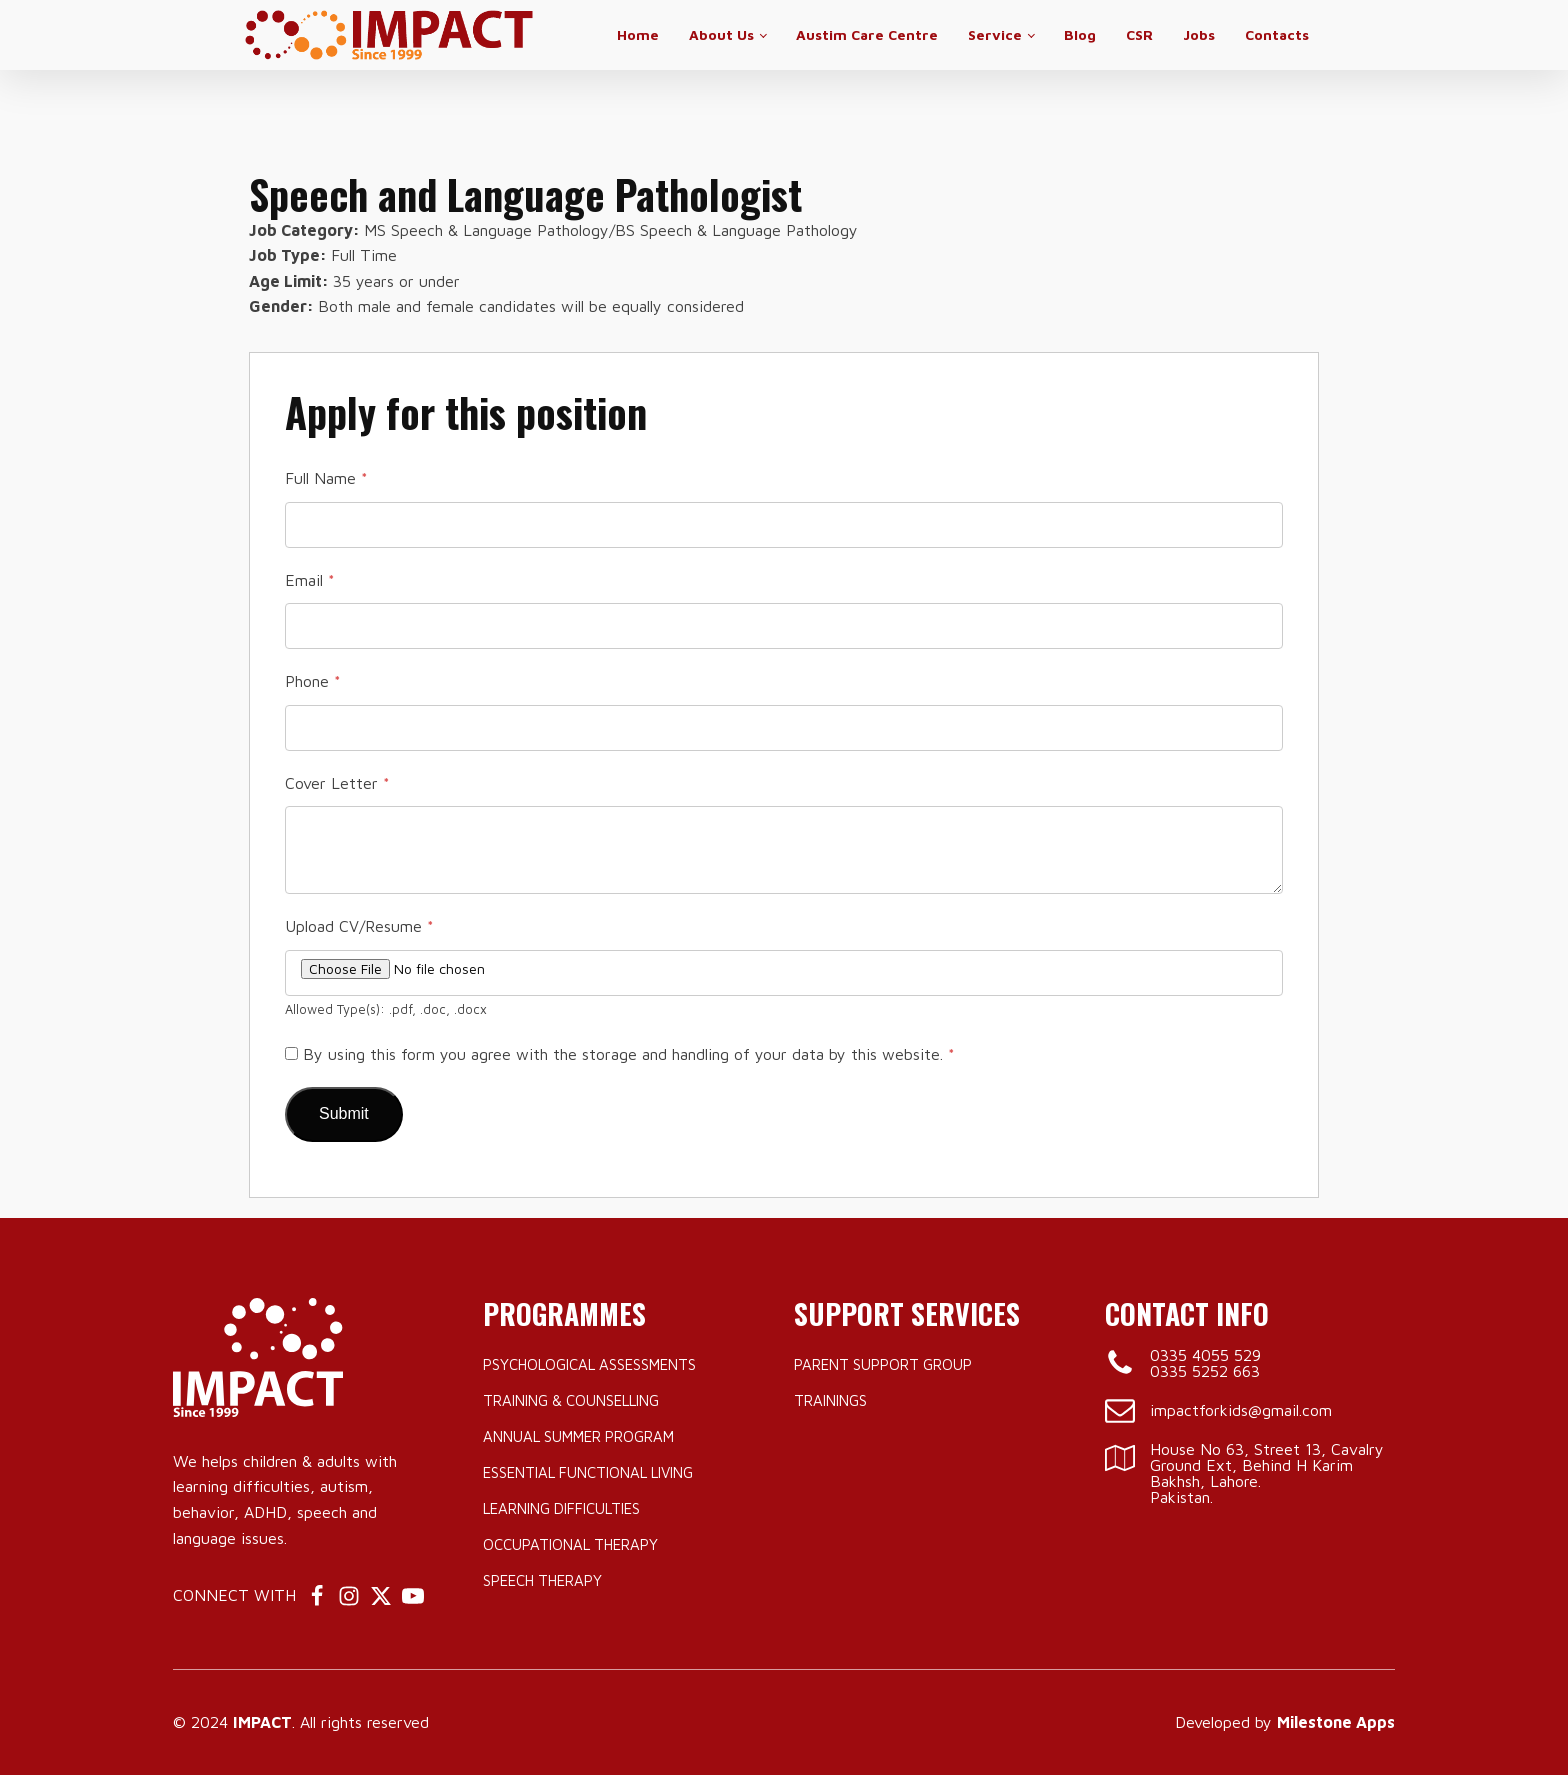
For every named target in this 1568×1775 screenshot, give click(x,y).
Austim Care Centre (867, 34)
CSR (1139, 34)
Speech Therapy (542, 1580)
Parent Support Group (883, 1364)
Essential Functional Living (588, 1472)
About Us (721, 34)
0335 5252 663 (1205, 1371)
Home (638, 34)
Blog (1080, 34)
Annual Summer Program (578, 1436)
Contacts (1277, 34)
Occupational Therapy (570, 1544)
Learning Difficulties (561, 1508)
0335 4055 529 (1205, 1355)
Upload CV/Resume (359, 926)
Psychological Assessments (589, 1364)
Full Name (326, 478)
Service (995, 34)
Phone (313, 681)
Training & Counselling (571, 1400)
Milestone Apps (1336, 1722)
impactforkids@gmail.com (1241, 1410)
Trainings (830, 1400)
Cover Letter (337, 783)
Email (310, 580)
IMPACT (262, 1722)
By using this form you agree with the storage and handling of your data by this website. (629, 1054)
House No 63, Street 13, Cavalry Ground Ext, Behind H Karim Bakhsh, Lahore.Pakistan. (1267, 1473)
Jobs (1199, 34)
